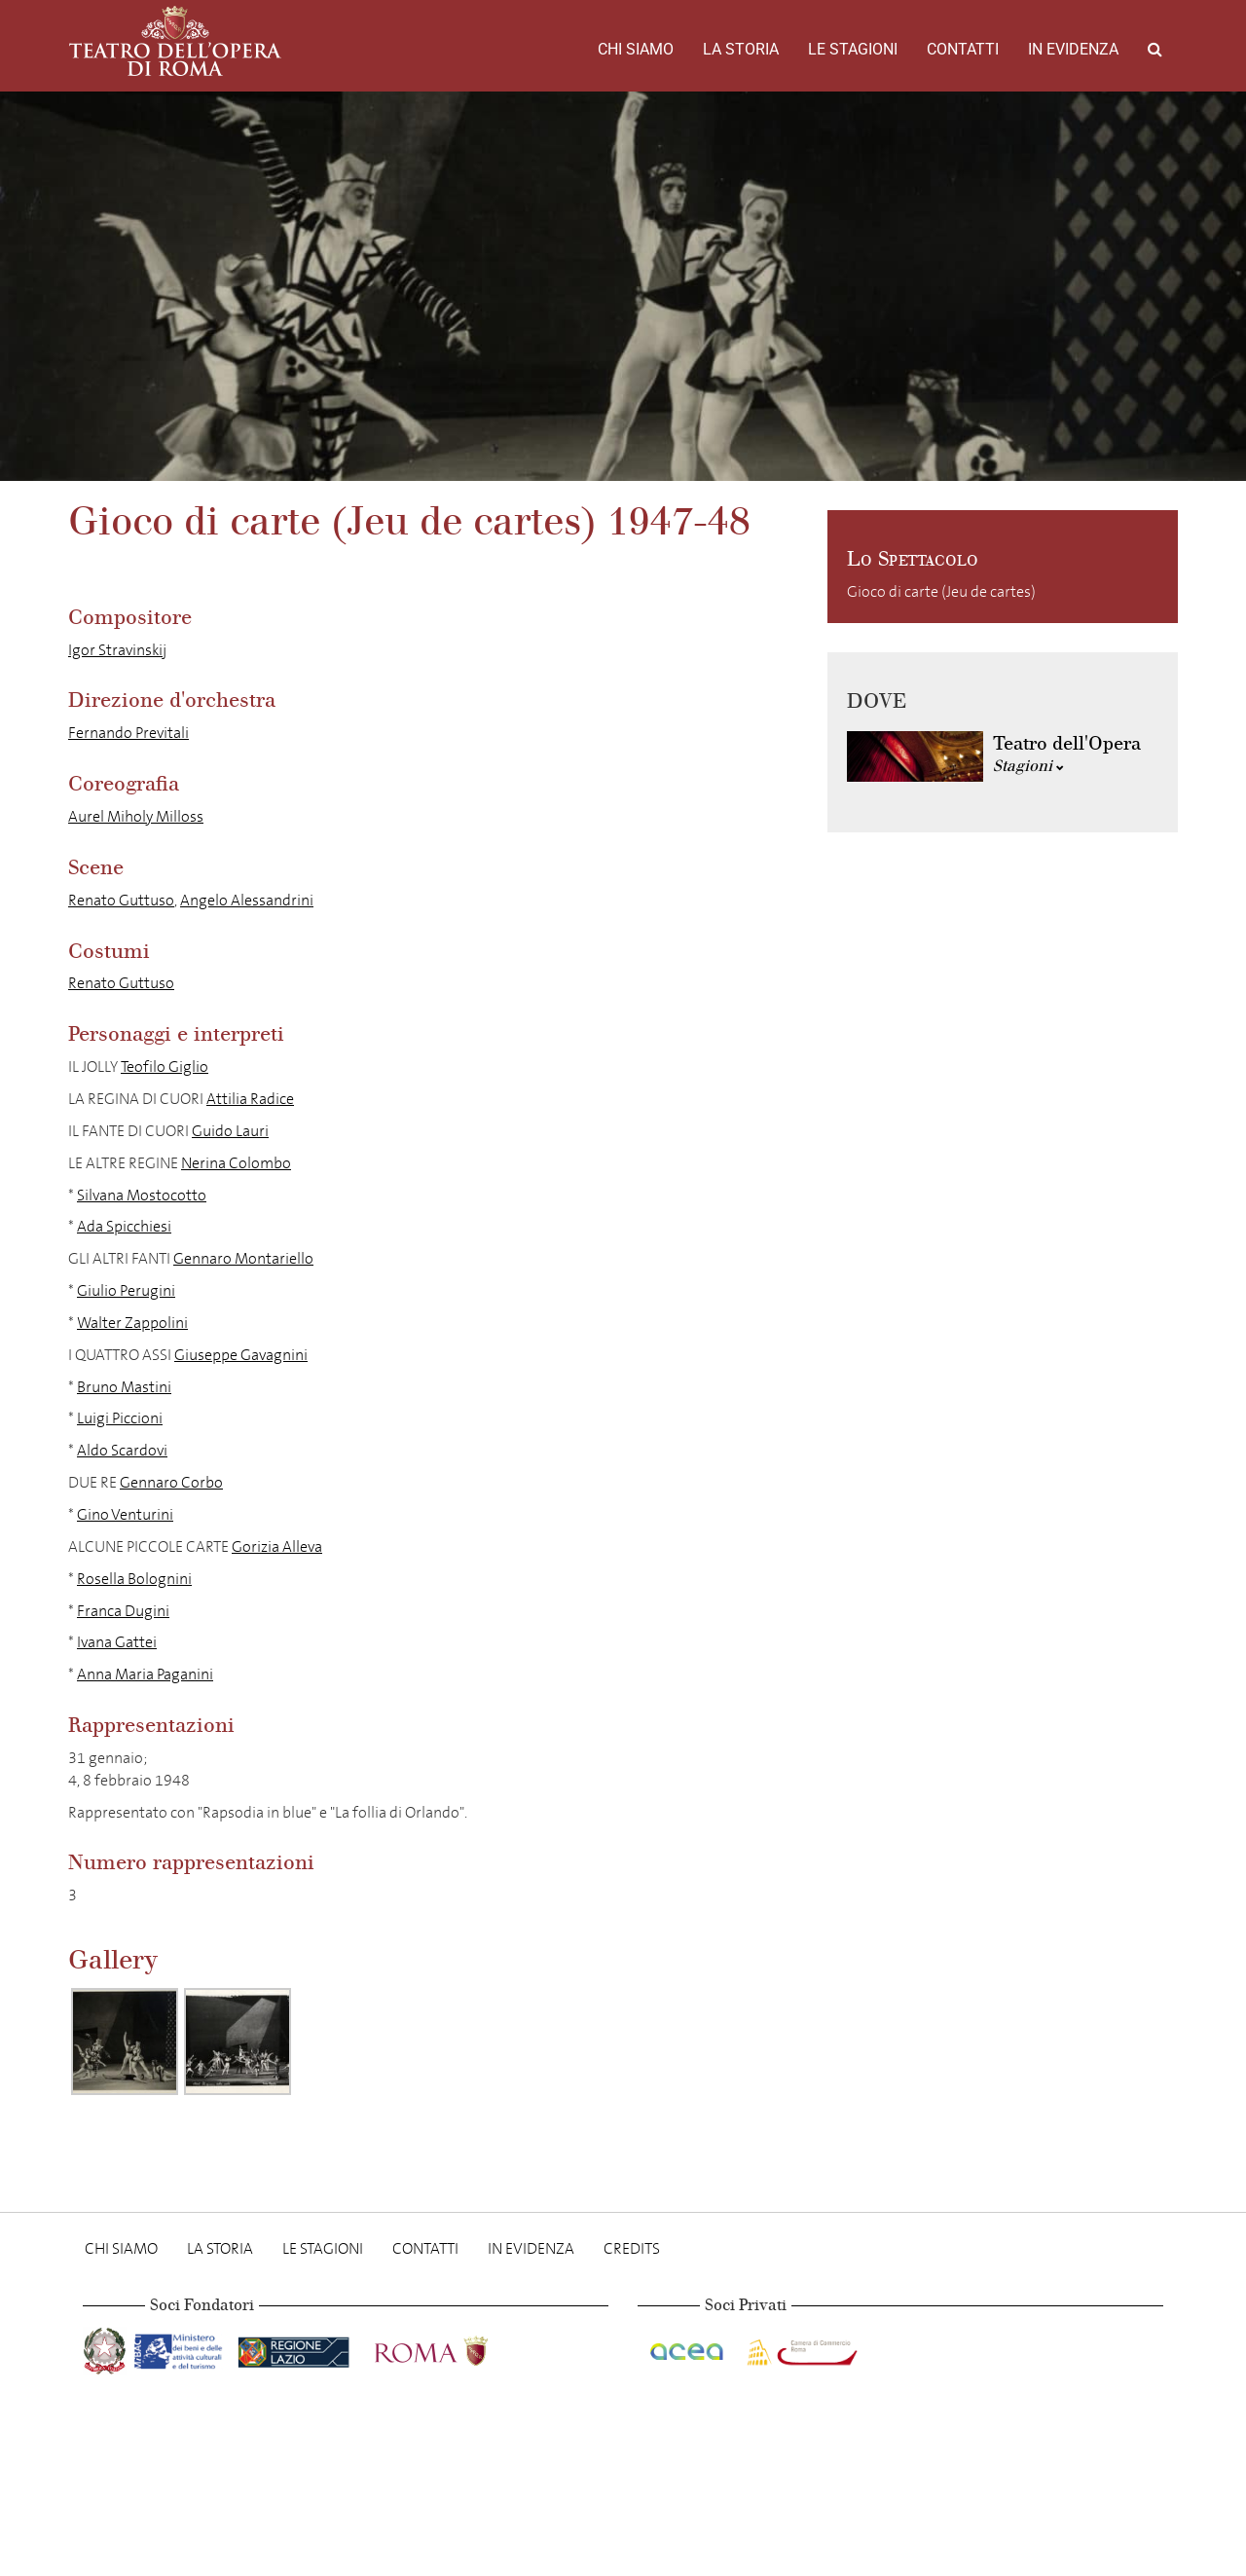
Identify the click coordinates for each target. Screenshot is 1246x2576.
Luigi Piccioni (120, 1418)
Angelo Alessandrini (246, 900)
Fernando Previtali (128, 732)
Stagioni (1028, 765)
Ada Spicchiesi (124, 1226)
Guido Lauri (230, 1131)
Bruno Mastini (124, 1387)
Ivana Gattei (117, 1642)
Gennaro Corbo (171, 1482)
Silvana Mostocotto (141, 1195)
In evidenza (1073, 49)
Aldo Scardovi (122, 1450)
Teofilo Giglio (164, 1066)
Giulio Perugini (126, 1290)
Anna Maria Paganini (145, 1674)
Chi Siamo (636, 49)
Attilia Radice (250, 1098)
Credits (632, 2248)
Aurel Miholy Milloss (135, 816)
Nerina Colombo (236, 1163)
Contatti (963, 49)
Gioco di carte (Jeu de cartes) (941, 591)
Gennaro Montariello (243, 1258)
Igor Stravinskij (117, 650)
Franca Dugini (123, 1611)
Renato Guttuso (121, 900)
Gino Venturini (125, 1514)
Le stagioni (853, 49)
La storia (741, 49)
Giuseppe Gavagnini (241, 1354)
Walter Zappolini (132, 1322)
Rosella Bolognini (134, 1578)
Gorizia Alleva (277, 1546)
